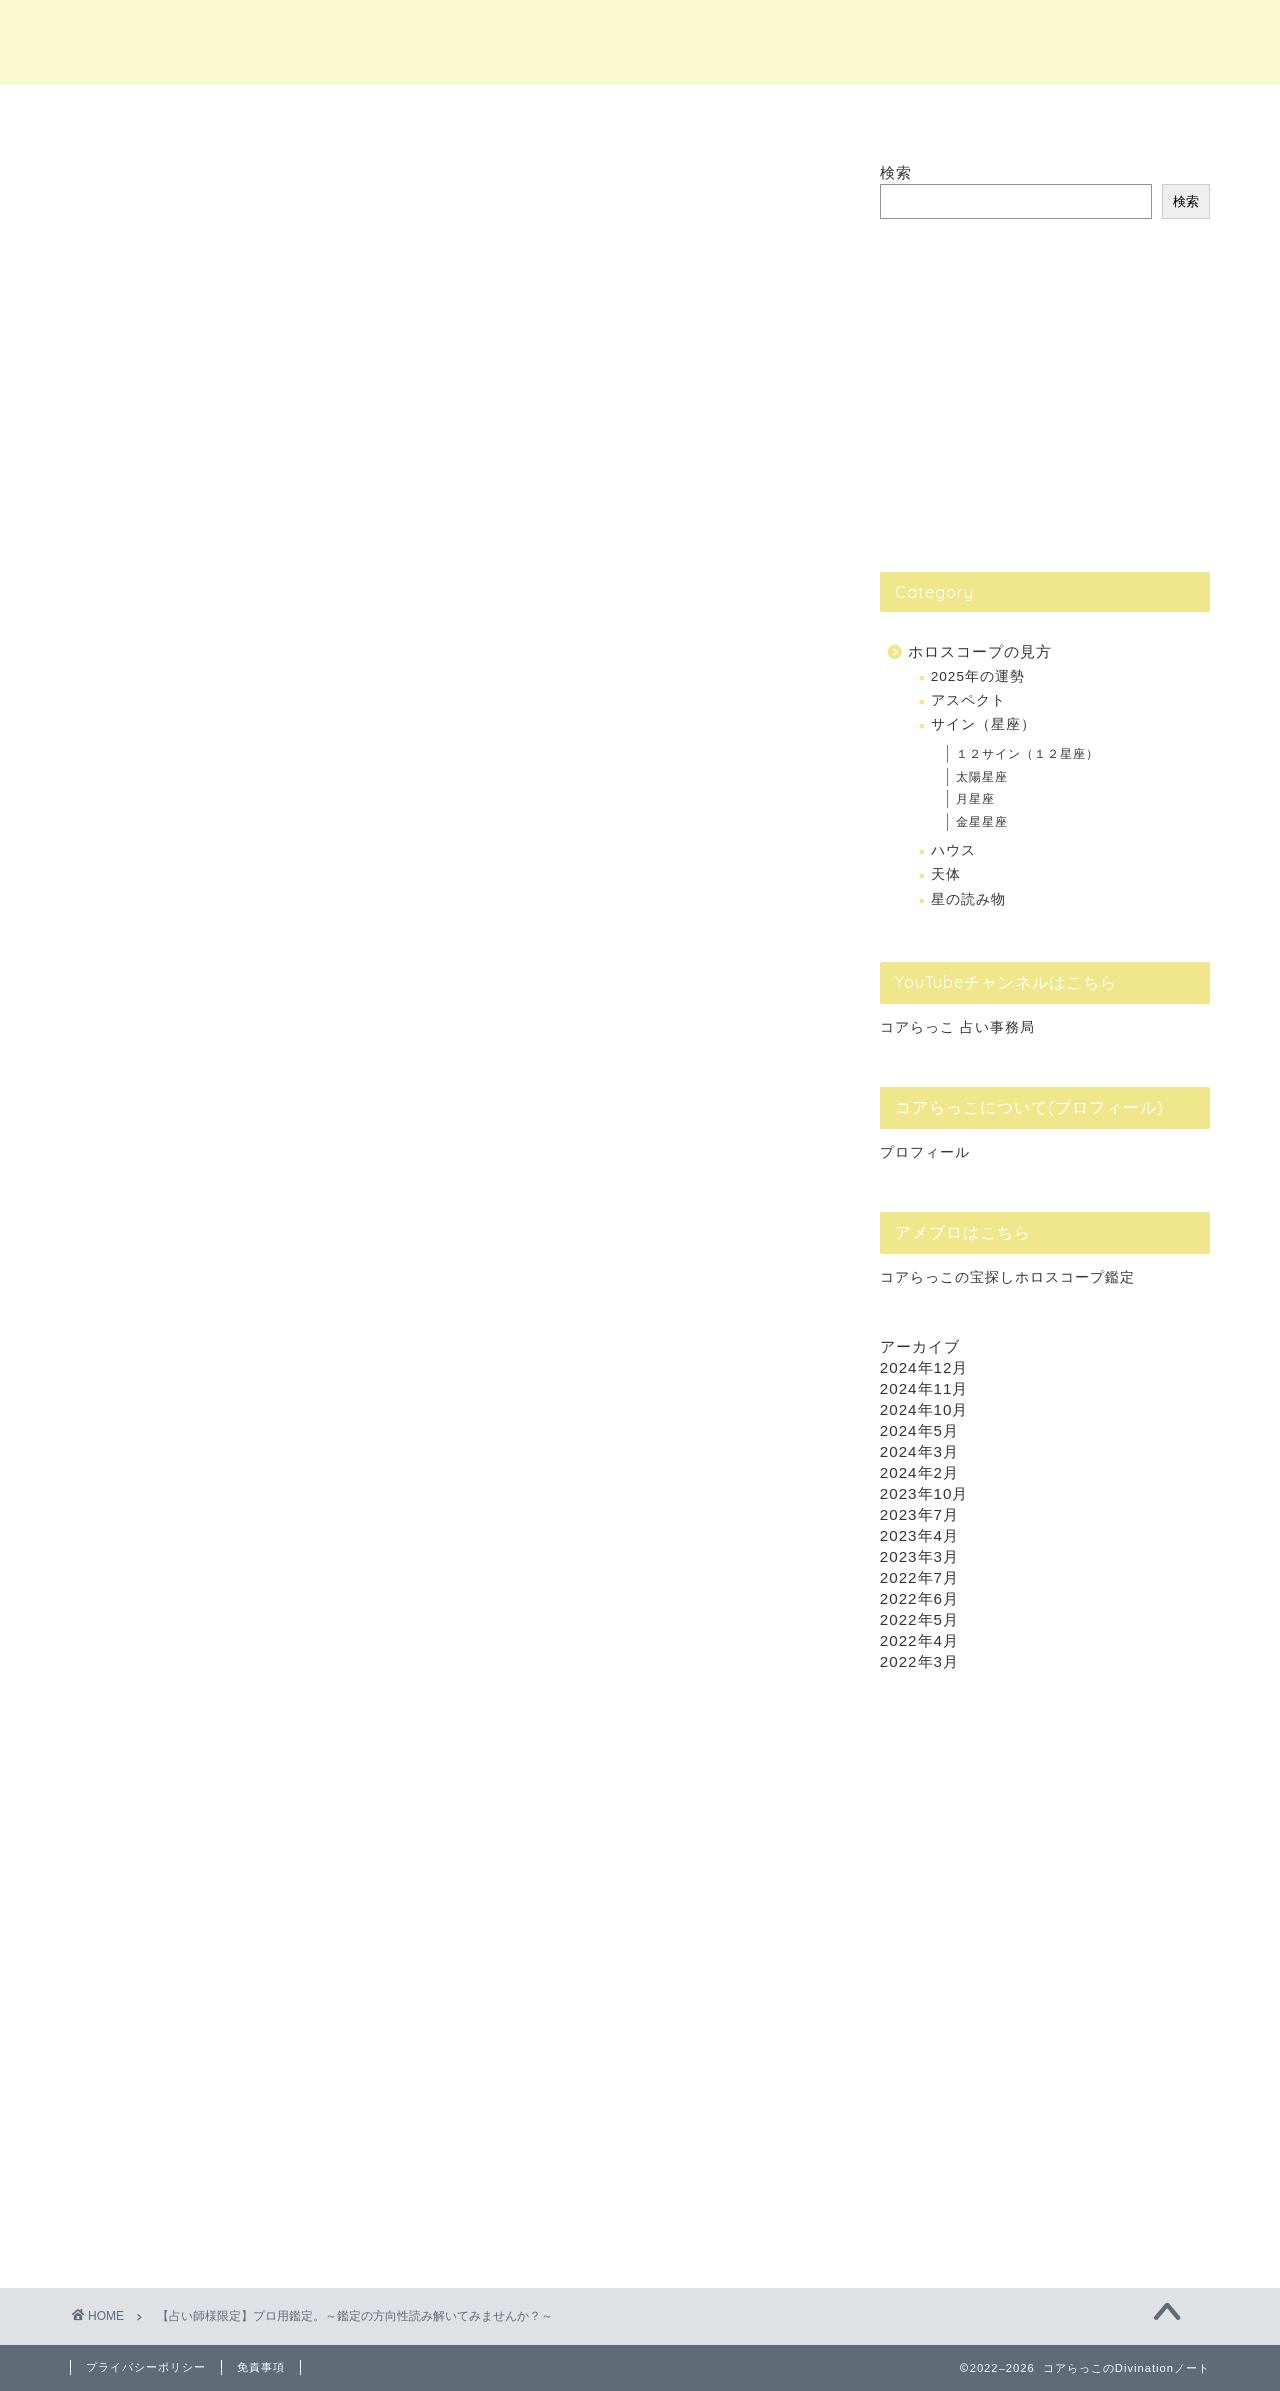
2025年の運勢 (978, 676)
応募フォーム (372, 1924)
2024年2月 (919, 1472)
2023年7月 (919, 1514)
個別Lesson (760, 111)
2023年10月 (924, 1493)
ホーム (278, 111)
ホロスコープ (1002, 111)
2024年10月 (924, 1409)
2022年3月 (919, 1661)
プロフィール (925, 1152)
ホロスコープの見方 (980, 651)
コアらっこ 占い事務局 (957, 1027)
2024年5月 (919, 1430)
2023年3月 (919, 1556)
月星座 (975, 799)
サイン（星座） (983, 724)
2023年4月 (919, 1535)
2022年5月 (919, 1619)
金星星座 (982, 822)
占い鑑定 (520, 111)
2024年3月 (919, 1451)
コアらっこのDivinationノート (640, 40)
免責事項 (261, 2367)
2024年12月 (924, 1367)
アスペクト (968, 700)
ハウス (953, 850)
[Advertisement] (1030, 394)
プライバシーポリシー (146, 2367)
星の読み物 (968, 899)
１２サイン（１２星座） (1027, 754)
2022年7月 (919, 1577)
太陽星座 (982, 777)
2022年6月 (919, 1598)
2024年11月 (924, 1388)
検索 (896, 172)
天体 (946, 874)
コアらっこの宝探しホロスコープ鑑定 (1007, 1277)
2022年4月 (919, 1640)
